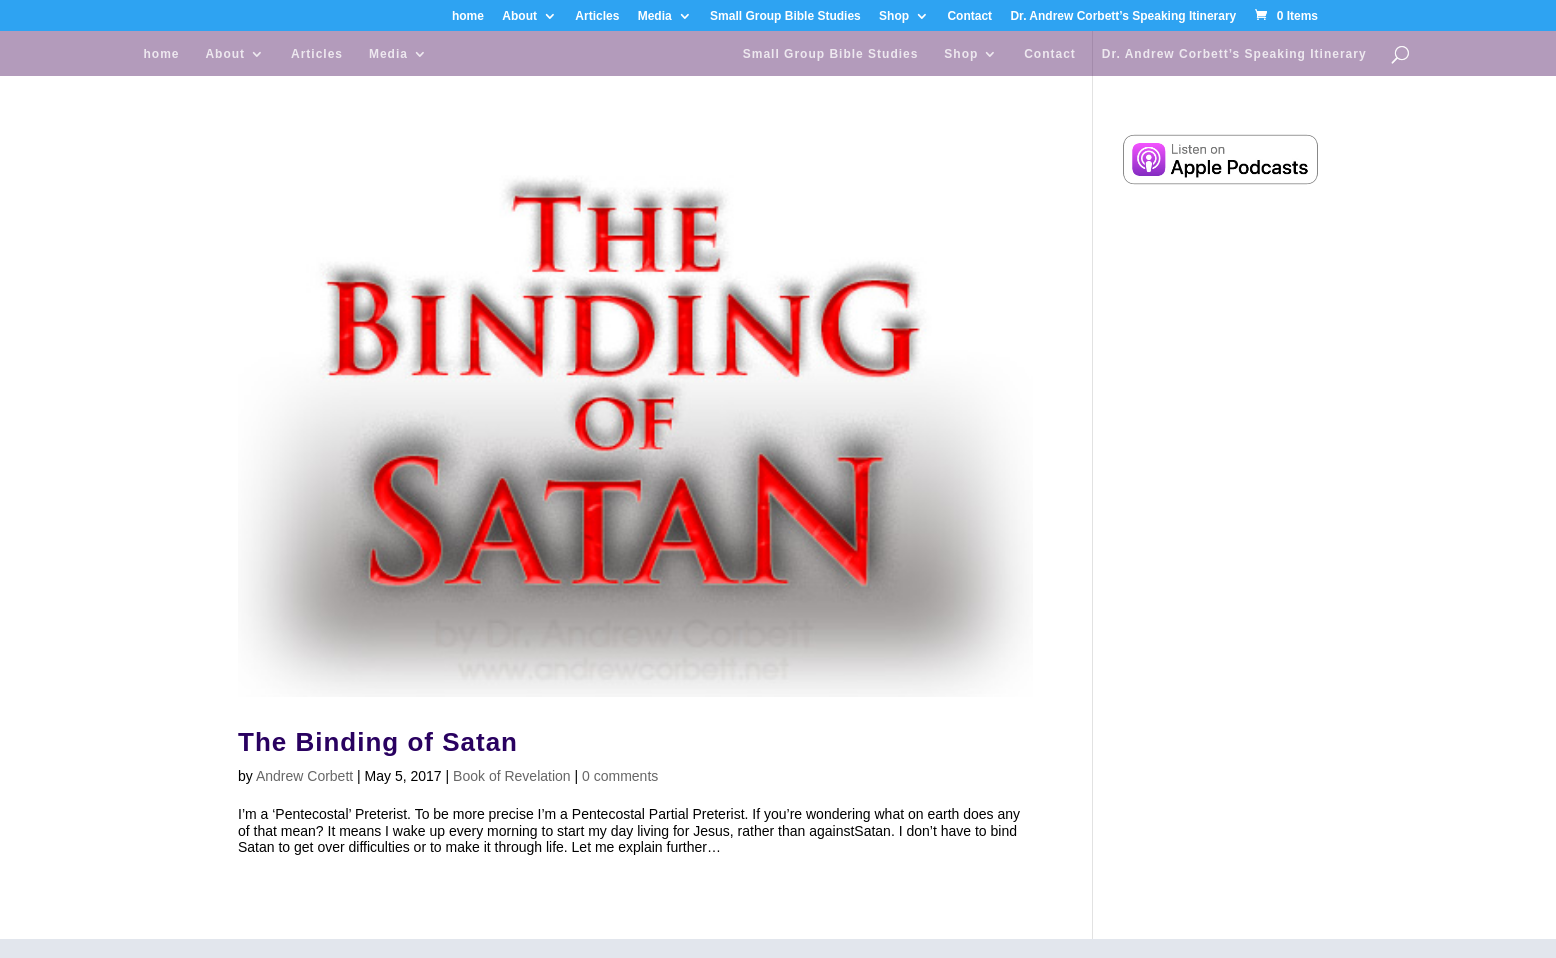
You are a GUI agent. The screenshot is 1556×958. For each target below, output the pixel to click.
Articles (597, 16)
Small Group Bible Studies (785, 16)
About (519, 16)
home (468, 16)
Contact (969, 16)
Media (655, 16)
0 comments (620, 776)
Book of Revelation (512, 776)
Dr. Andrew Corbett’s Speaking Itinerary (1123, 16)
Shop (894, 16)
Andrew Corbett (304, 776)
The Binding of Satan (378, 742)
